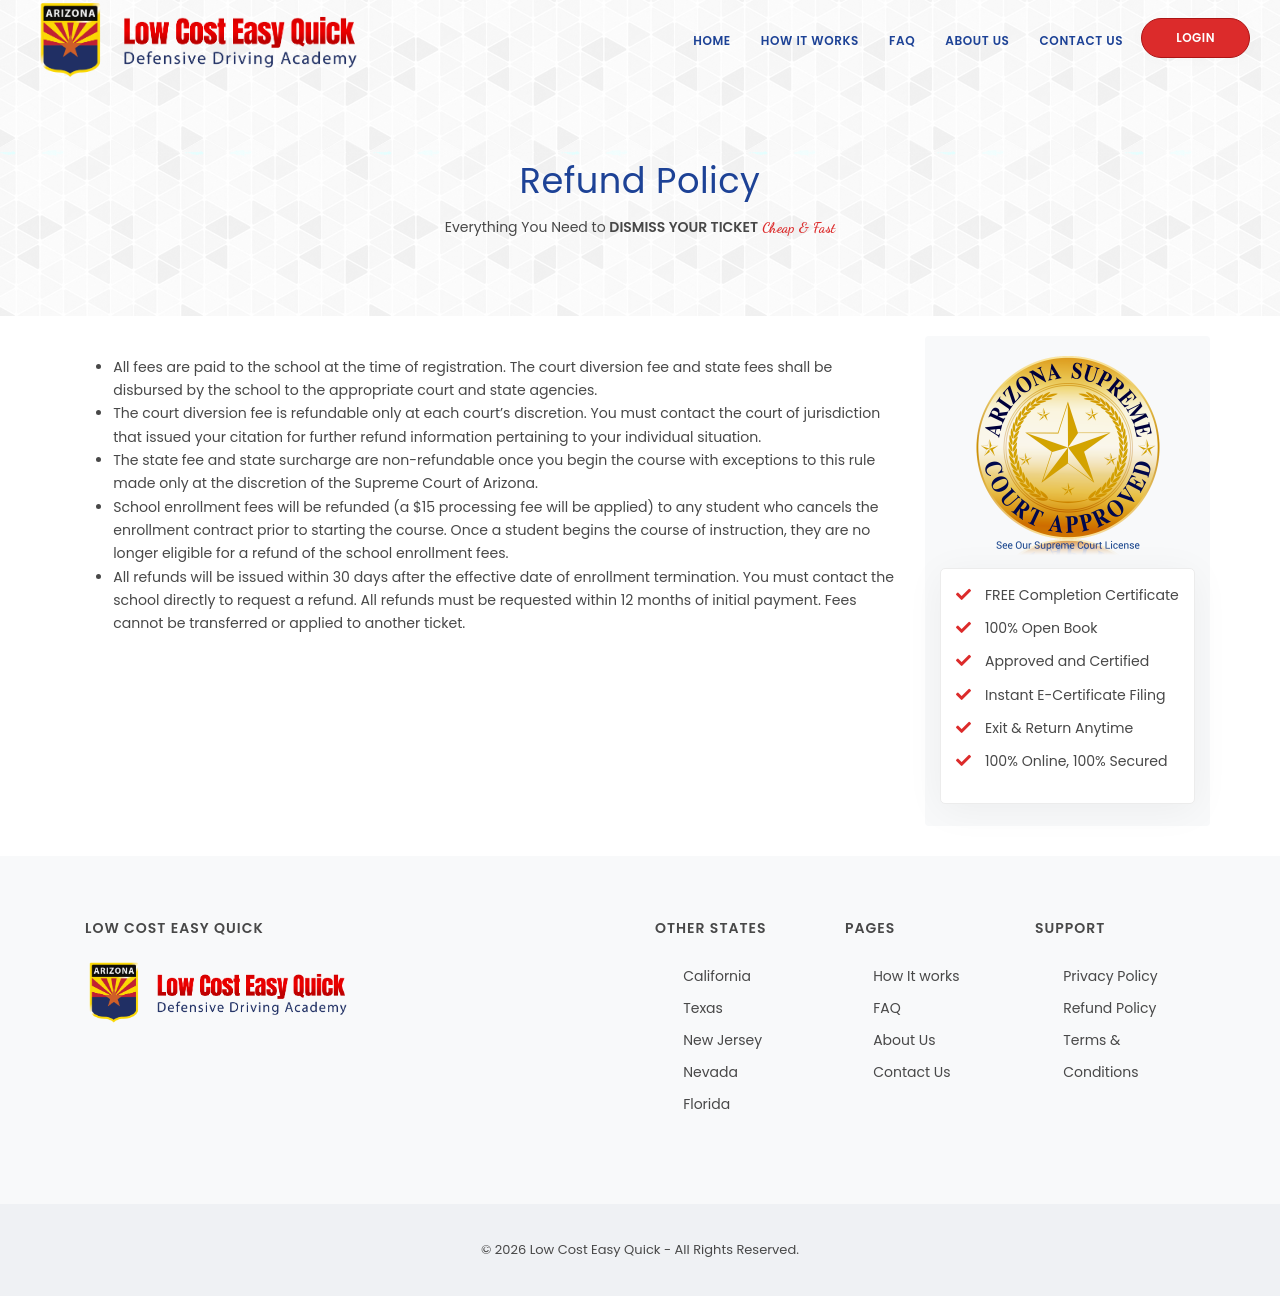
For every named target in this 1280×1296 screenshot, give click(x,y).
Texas (703, 1008)
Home (712, 40)
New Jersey (722, 1040)
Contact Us (1082, 40)
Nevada (710, 1072)
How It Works (810, 40)
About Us (977, 40)
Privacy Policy (1110, 976)
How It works (916, 976)
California (717, 976)
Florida (706, 1104)
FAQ (902, 40)
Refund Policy (1109, 1008)
